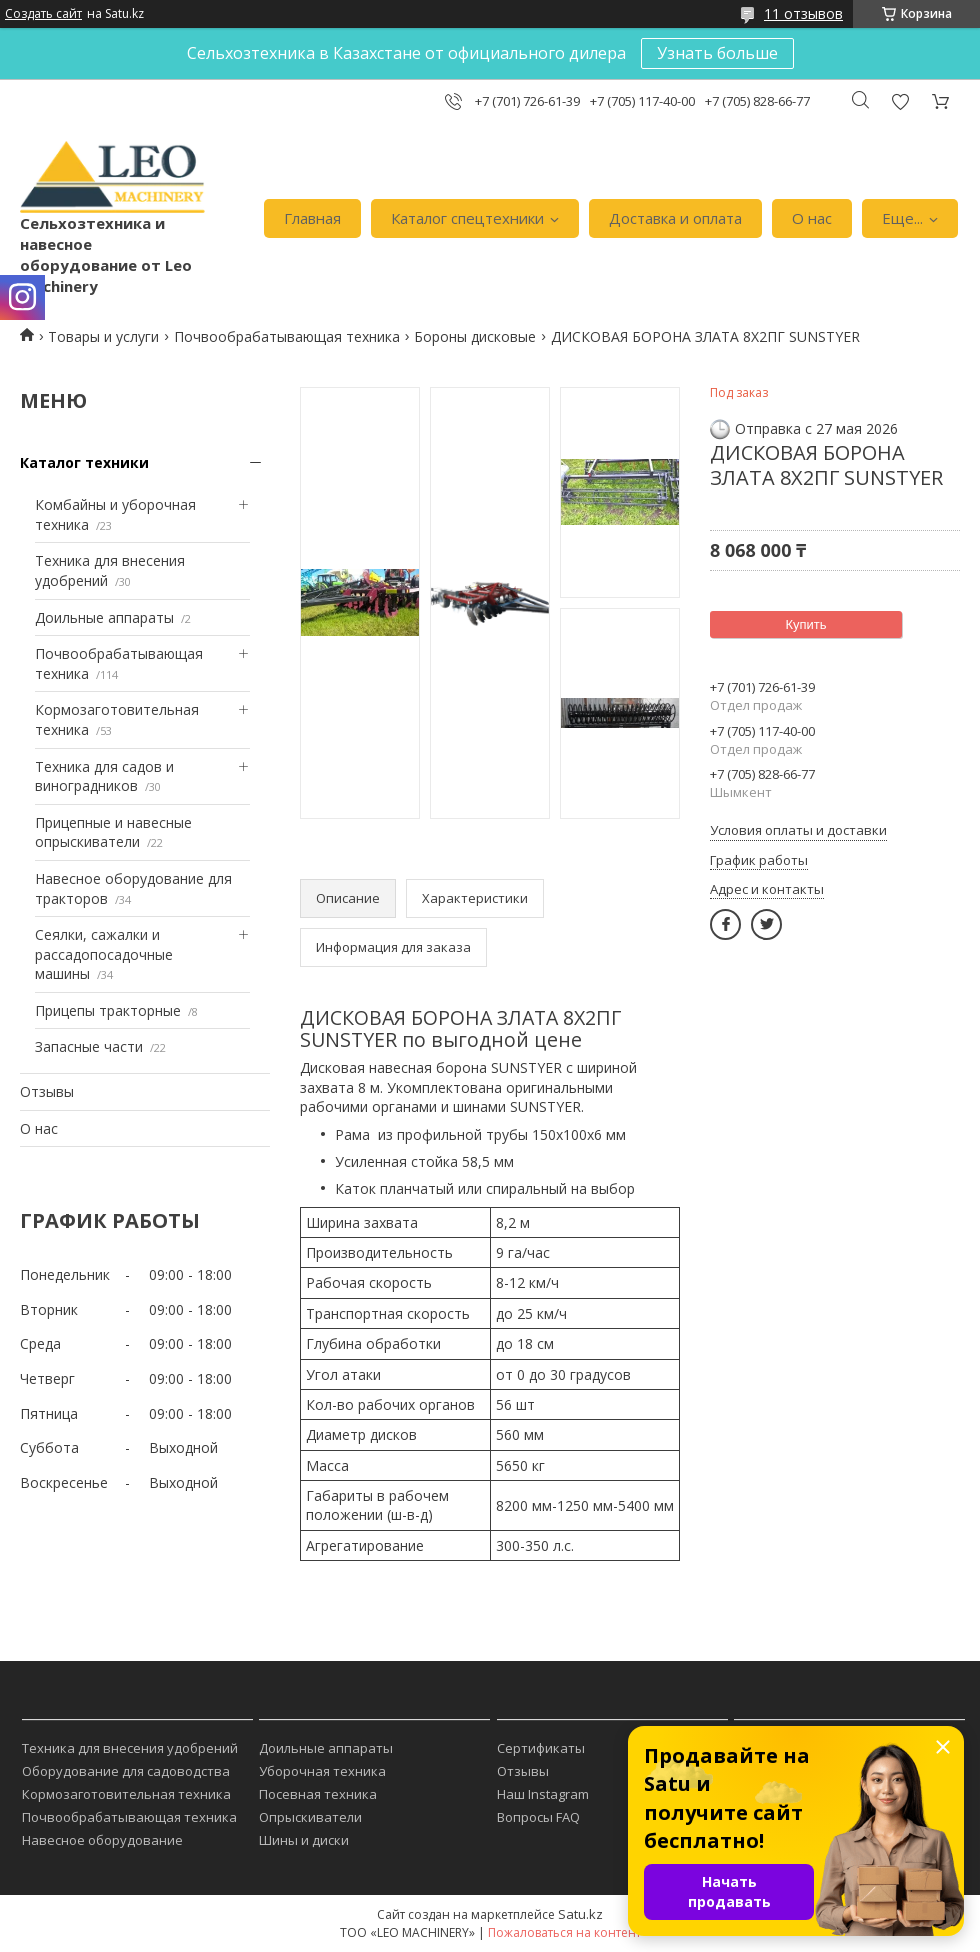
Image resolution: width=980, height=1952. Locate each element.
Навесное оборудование (102, 1840)
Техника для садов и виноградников (104, 776)
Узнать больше (717, 53)
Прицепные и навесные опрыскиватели (113, 832)
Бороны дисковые (475, 336)
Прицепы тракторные (108, 1010)
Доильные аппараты (104, 617)
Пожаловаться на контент (564, 1932)
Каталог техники (84, 462)
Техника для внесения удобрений (130, 1748)
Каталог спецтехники (467, 218)
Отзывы (47, 1091)
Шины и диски (304, 1840)
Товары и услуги (103, 336)
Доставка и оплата (675, 218)
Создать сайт (43, 14)
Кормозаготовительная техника (126, 1794)
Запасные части (89, 1046)
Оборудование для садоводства (126, 1771)
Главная (312, 218)
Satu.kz (580, 1914)
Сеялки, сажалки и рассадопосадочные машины (104, 954)
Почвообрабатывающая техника (287, 336)
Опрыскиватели (310, 1817)
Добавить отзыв (900, 101)
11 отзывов (803, 13)
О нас (812, 218)
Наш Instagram (543, 1794)
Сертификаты (541, 1748)
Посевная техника (318, 1794)
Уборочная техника (322, 1771)
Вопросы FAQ (538, 1817)
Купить (805, 624)
